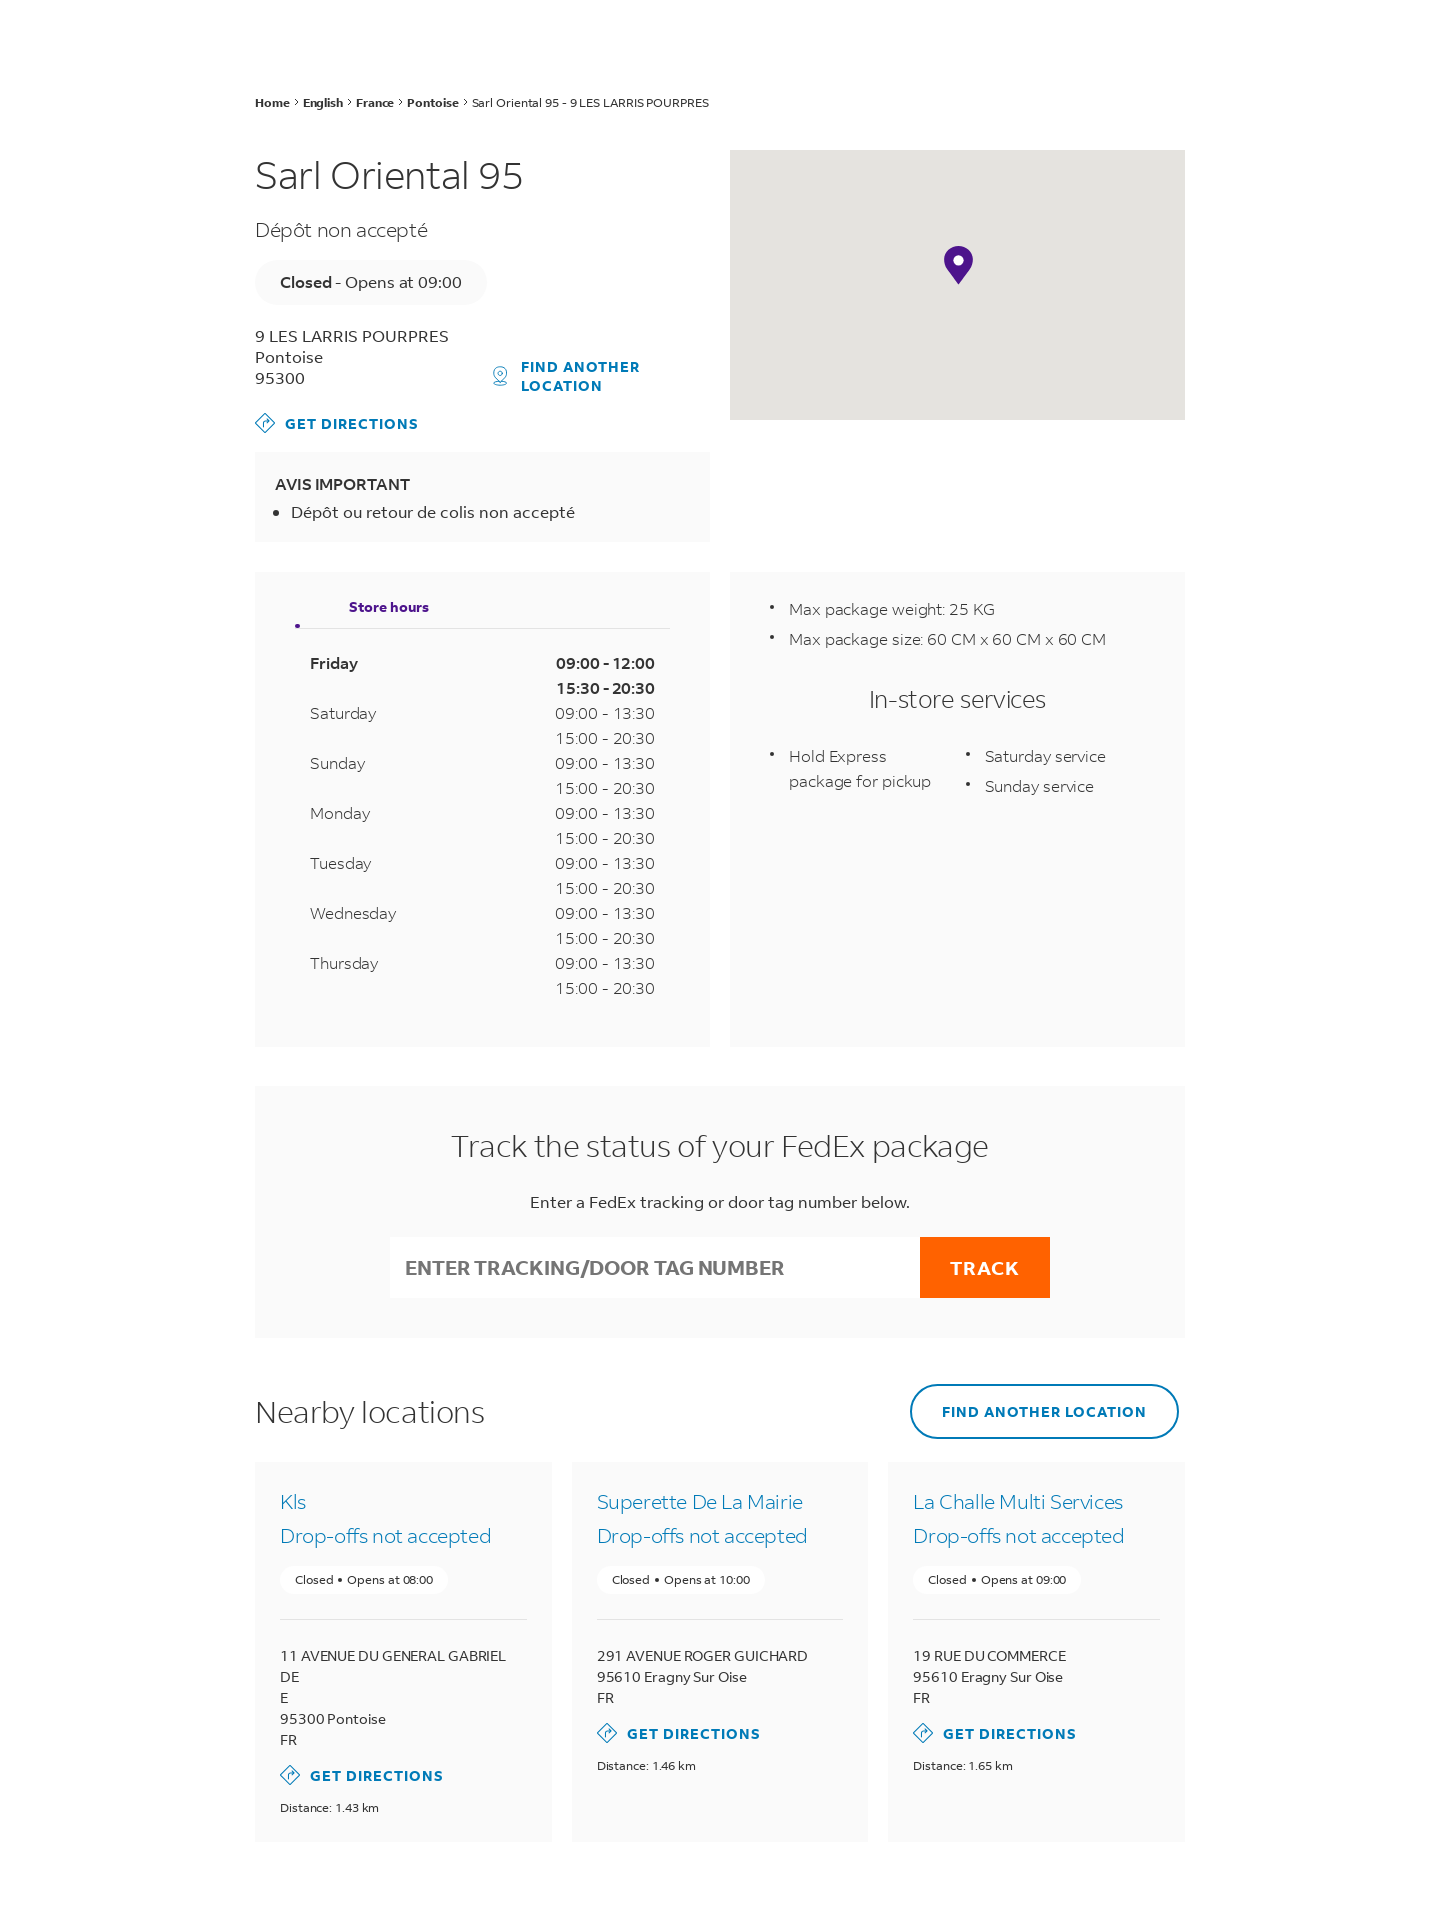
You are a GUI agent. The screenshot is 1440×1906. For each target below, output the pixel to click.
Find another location (567, 376)
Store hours (389, 606)
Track (985, 1267)
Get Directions (337, 423)
